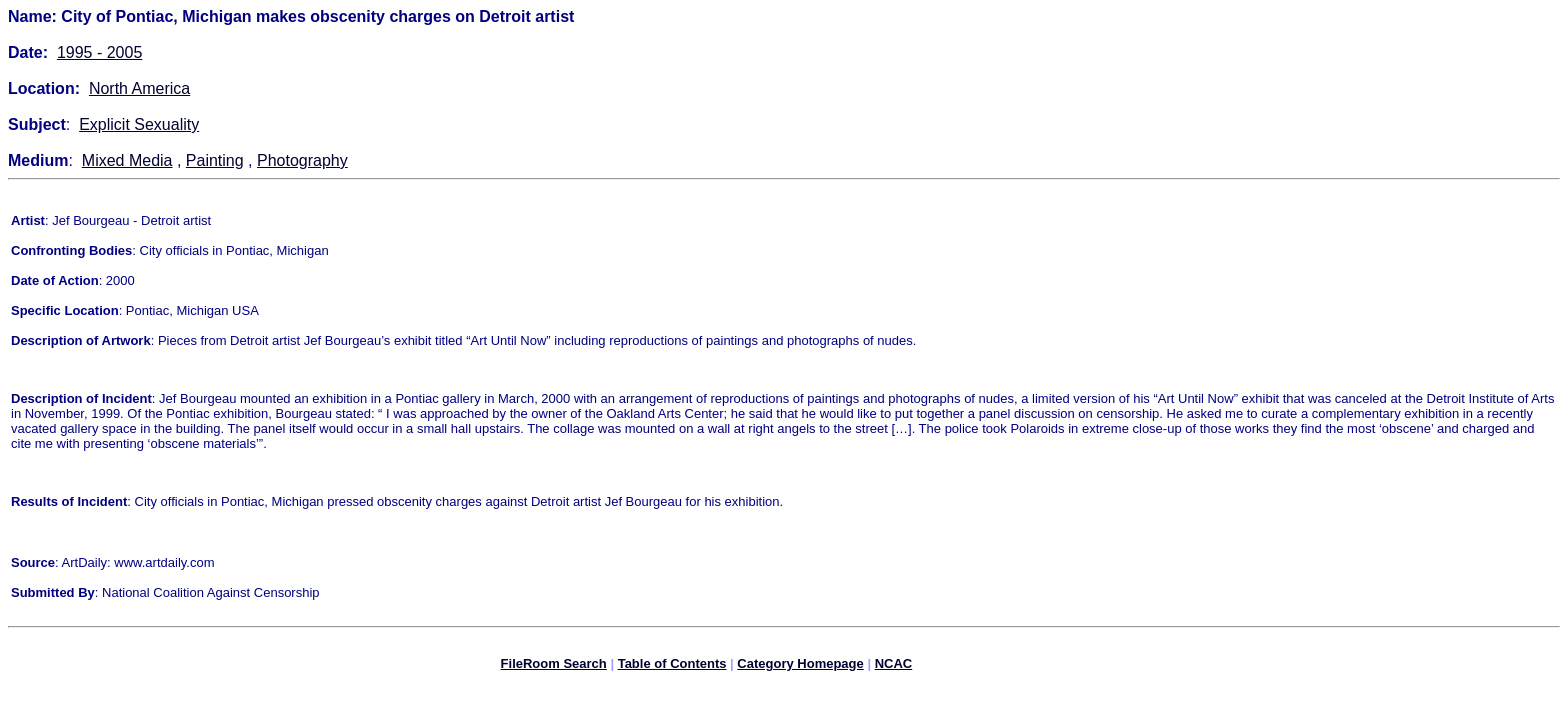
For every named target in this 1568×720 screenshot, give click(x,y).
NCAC (894, 666)
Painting (215, 160)
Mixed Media (127, 160)
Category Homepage (800, 666)
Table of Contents (672, 666)
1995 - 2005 (99, 52)
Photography (302, 160)
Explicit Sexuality (139, 124)
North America (139, 88)
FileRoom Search (554, 666)
